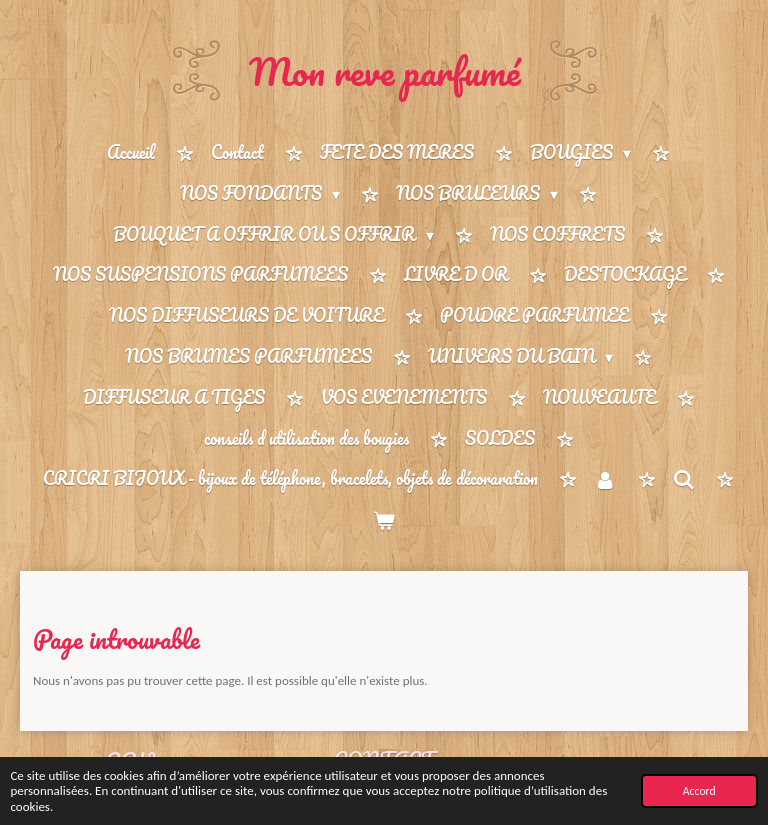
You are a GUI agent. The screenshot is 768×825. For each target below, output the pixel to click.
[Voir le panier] (384, 520)
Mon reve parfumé (384, 71)
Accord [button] (699, 791)
